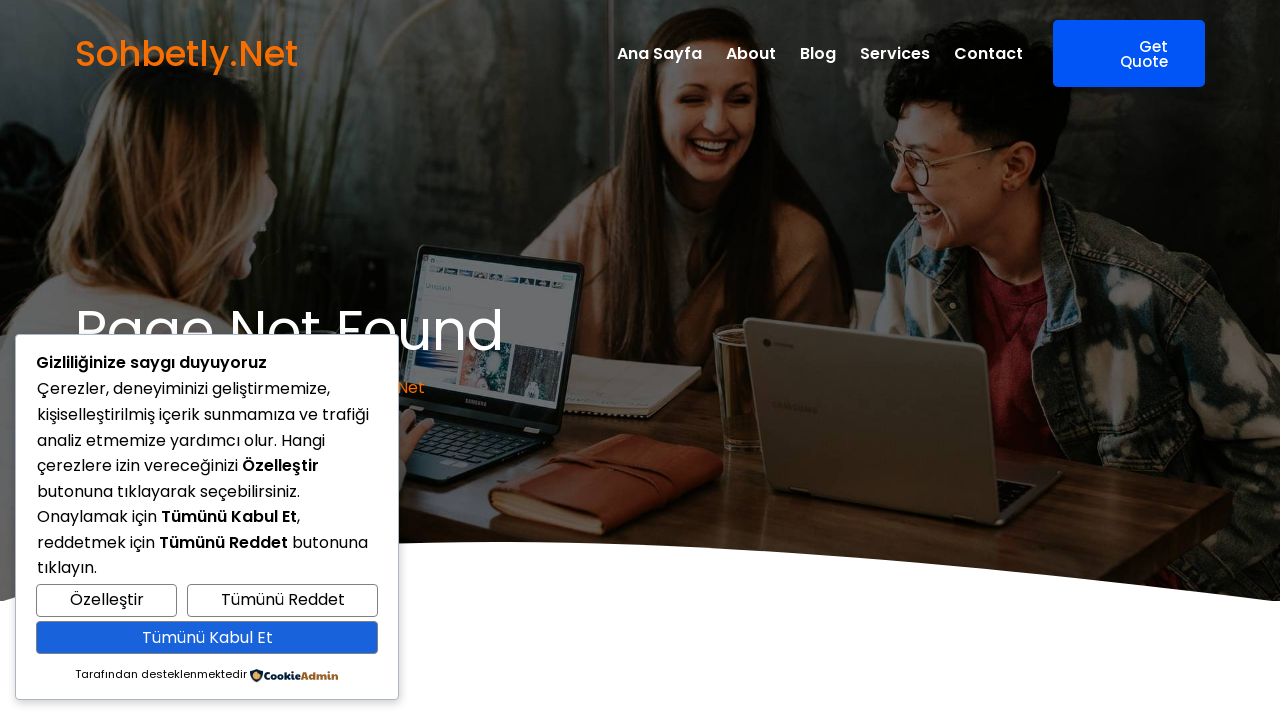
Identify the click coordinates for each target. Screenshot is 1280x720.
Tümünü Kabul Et (207, 637)
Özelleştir (107, 599)
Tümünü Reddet (283, 599)
